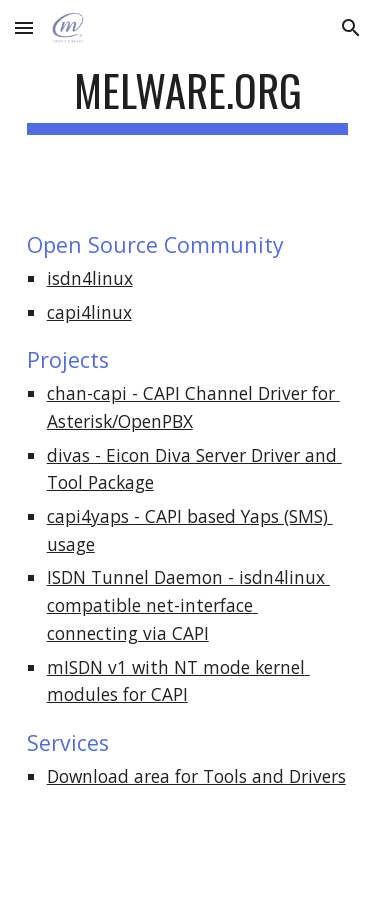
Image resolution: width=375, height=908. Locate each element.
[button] (24, 27)
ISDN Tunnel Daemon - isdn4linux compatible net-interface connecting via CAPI (188, 604)
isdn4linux (90, 278)
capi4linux (89, 312)
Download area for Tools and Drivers (196, 776)
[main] (188, 99)
